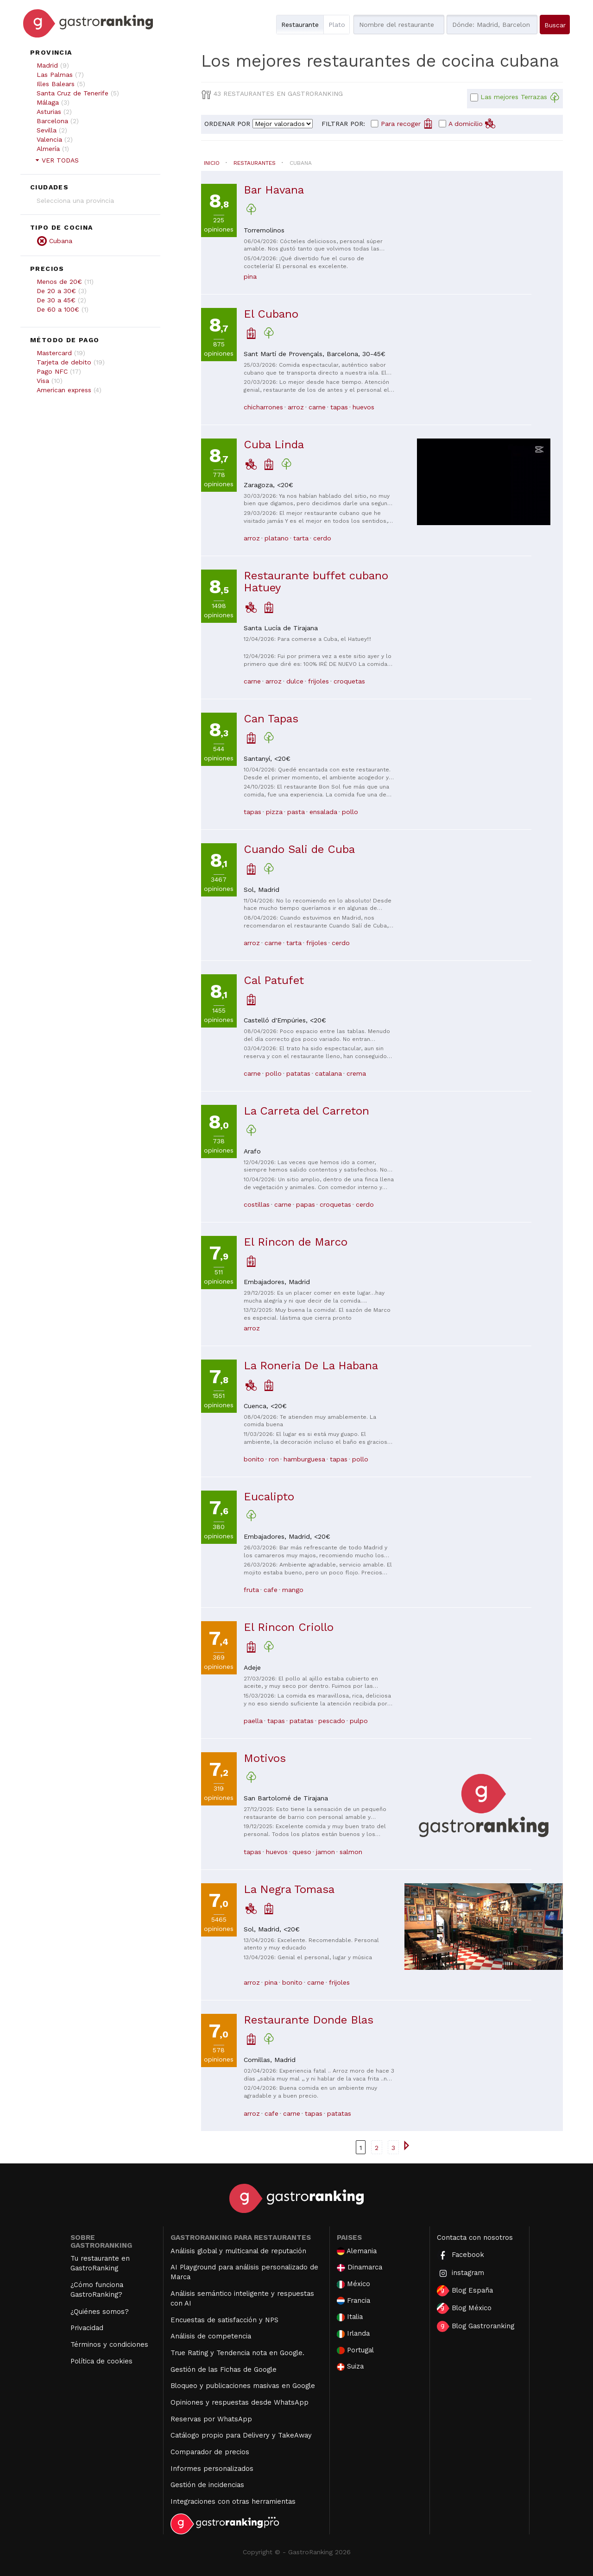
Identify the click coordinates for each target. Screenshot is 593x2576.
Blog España (465, 2290)
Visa (43, 380)
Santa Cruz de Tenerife (72, 93)
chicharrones (263, 407)
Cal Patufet (274, 980)
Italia (350, 2317)
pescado (331, 1720)
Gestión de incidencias (207, 2485)
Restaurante (300, 24)
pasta (296, 811)
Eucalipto (269, 1496)
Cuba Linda (274, 444)
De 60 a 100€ (58, 309)
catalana (328, 1073)
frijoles (318, 681)
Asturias (49, 111)
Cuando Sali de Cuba (299, 849)
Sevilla (47, 130)
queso (301, 1851)
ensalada (323, 811)
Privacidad (86, 2328)
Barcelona (52, 121)
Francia (353, 2300)
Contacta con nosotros (475, 2237)
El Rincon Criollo (289, 1627)
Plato (336, 24)
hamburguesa (304, 1459)
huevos (363, 407)
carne (317, 407)
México (353, 2284)
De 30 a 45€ (56, 300)
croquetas (349, 681)
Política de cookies (101, 2361)
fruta (251, 1589)
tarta (301, 538)
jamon (325, 1851)
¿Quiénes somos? (99, 2311)
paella (253, 1720)
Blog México (464, 2308)
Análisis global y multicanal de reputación (238, 2251)
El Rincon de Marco (295, 1241)
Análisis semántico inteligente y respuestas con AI (242, 2298)
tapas (339, 407)
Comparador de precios (209, 2452)
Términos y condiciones (109, 2344)
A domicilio (471, 123)
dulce (294, 681)
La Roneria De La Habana (311, 1365)
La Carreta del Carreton (306, 1110)
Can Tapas (271, 718)
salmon (351, 1851)
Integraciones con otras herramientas (233, 2501)
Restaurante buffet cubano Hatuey (316, 581)
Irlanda (353, 2333)
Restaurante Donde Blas (308, 2019)
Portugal (355, 2350)
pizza (274, 811)
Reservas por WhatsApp (211, 2419)
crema (356, 1073)
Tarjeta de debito (64, 362)
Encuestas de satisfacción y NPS (224, 2320)
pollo (350, 811)
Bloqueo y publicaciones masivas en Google (242, 2386)
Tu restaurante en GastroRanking (100, 2263)
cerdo (322, 538)
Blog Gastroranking (475, 2326)
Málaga (48, 102)
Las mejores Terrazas (520, 98)
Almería (48, 148)
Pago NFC (52, 371)
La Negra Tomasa (289, 1889)
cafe (271, 1589)
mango (292, 1589)
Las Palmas (55, 74)
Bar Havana (274, 189)
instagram (460, 2273)
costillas (257, 1204)
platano (277, 538)
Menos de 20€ (59, 281)
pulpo (359, 1720)
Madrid (47, 65)
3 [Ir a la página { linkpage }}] (393, 2147)
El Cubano (271, 313)
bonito (254, 1459)
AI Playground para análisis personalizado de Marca (244, 2272)
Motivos (265, 1758)
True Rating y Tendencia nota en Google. (237, 2353)
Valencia (49, 139)
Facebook (460, 2255)
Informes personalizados (211, 2468)
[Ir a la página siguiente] (406, 2145)
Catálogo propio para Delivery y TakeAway (241, 2435)
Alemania (357, 2251)
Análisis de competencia (210, 2336)
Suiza (350, 2366)
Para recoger (407, 123)
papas (305, 1204)
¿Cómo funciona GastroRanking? (96, 2290)
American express (64, 390)
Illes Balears (56, 84)
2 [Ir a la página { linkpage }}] (377, 2147)
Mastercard (54, 353)
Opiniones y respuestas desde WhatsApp (239, 2402)
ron (274, 1459)
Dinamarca (359, 2267)
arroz (296, 407)
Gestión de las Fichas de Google (223, 2369)
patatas (298, 1073)
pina (250, 276)
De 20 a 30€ (56, 291)
